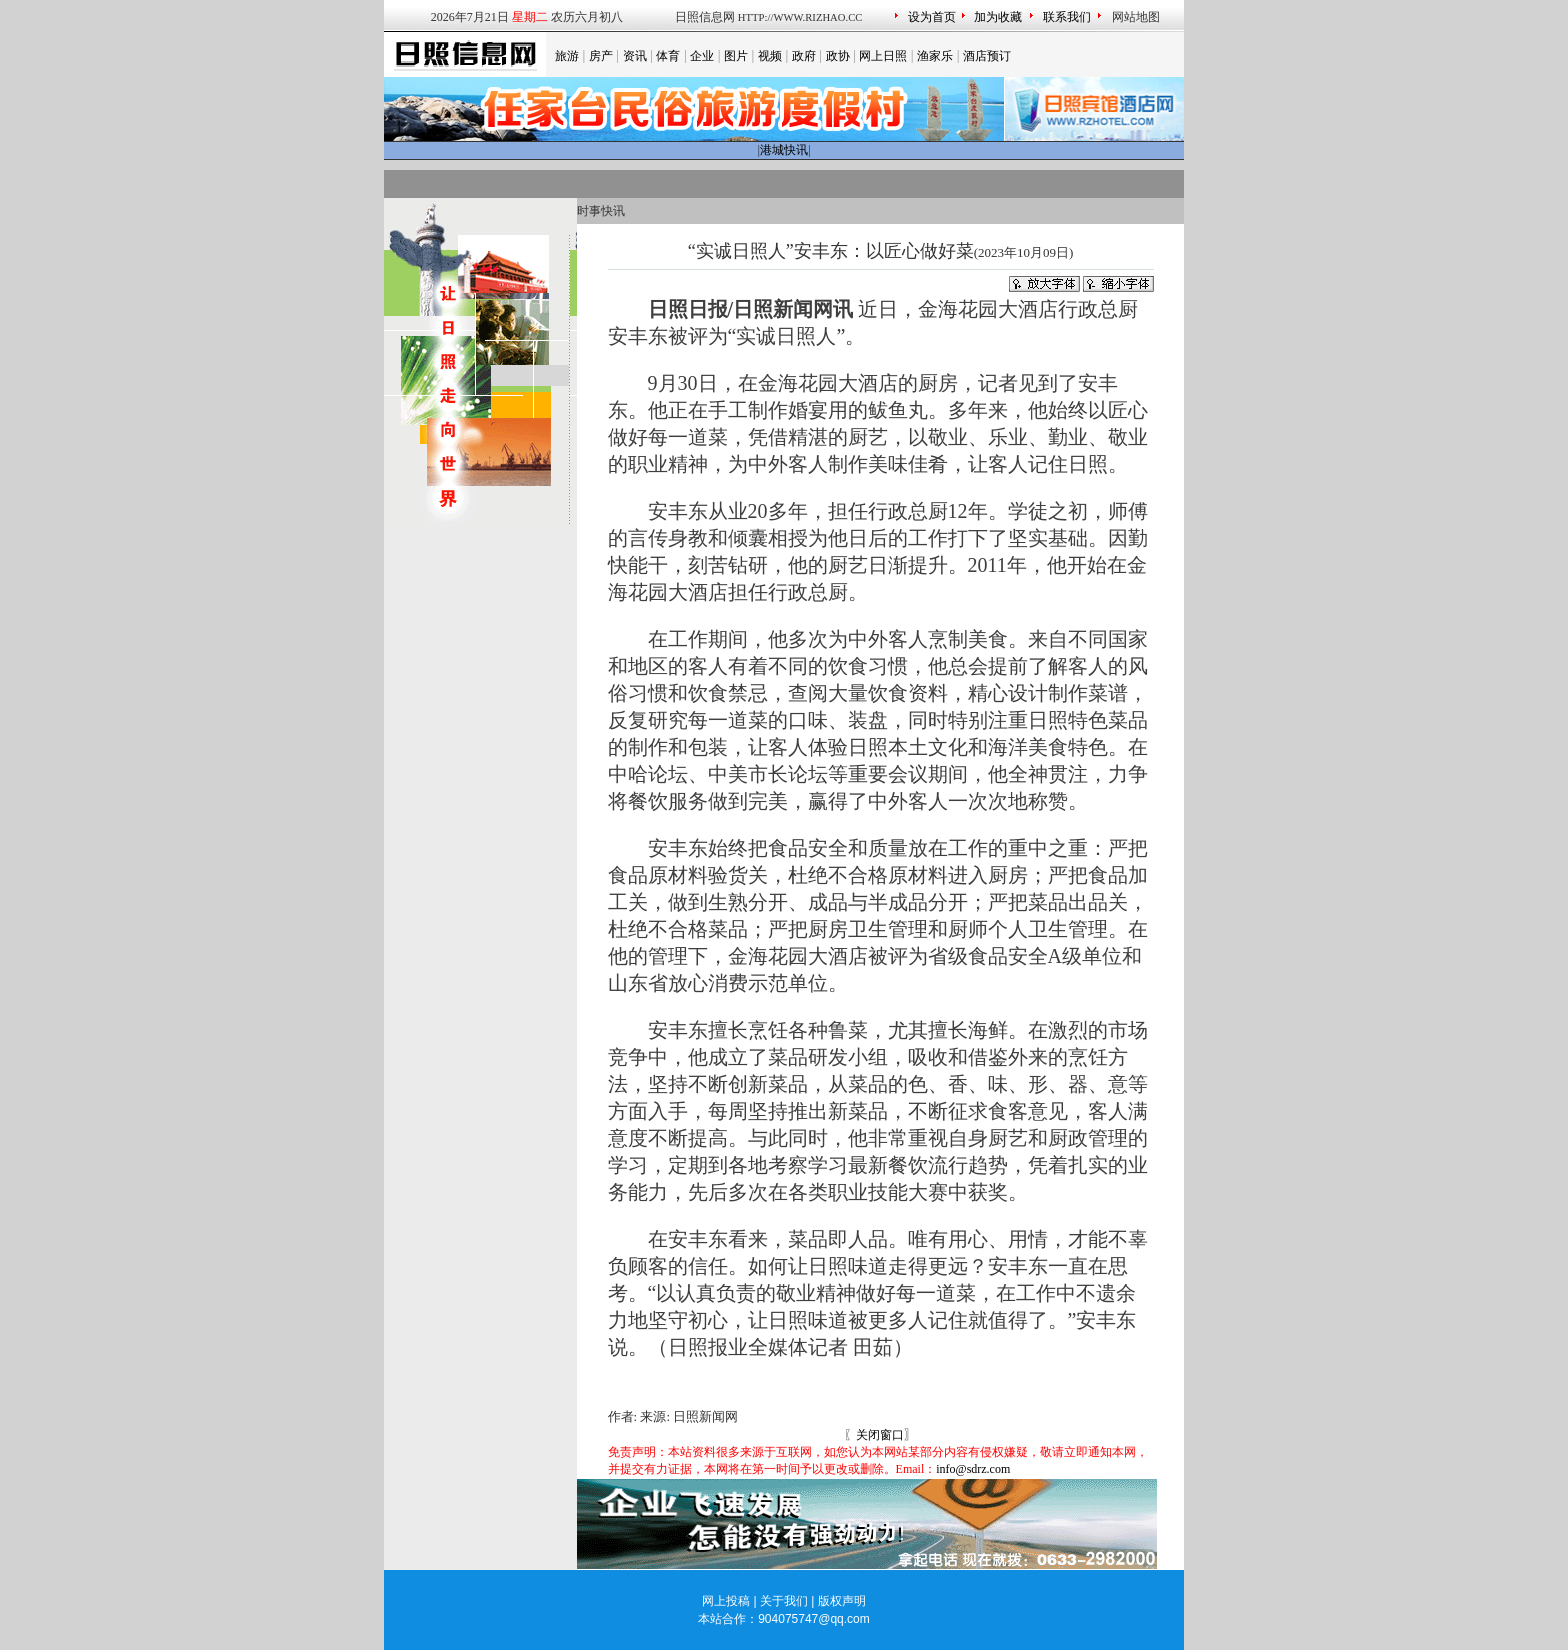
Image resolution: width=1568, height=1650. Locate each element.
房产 (601, 56)
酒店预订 (987, 56)
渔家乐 (935, 56)
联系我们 (1067, 17)
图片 (736, 56)
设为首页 (932, 17)
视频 (770, 56)
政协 (838, 56)
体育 (668, 56)
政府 (804, 56)
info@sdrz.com (973, 1469)
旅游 (567, 56)
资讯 (635, 56)
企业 (702, 56)
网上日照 (883, 56)
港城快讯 (784, 150)
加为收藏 (998, 17)
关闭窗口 (880, 1435)
